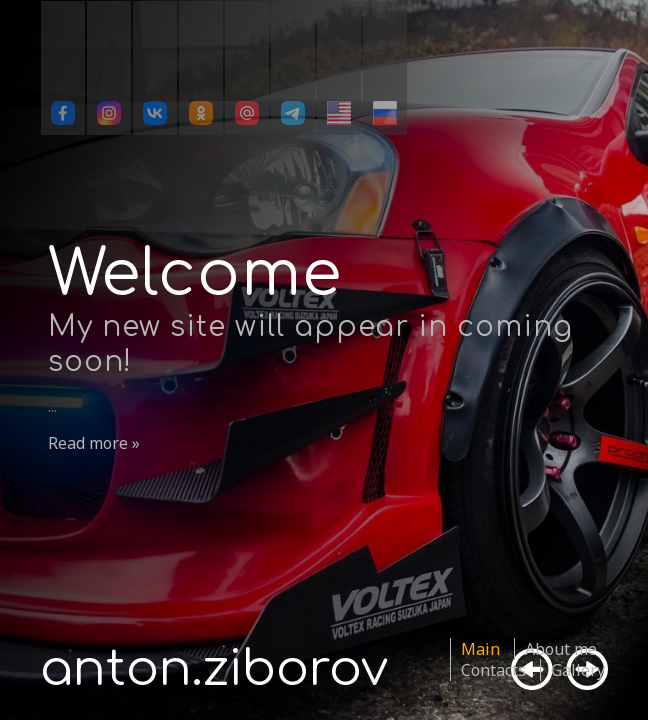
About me (561, 649)
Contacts (493, 670)
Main (480, 649)
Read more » (94, 443)
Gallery (578, 670)
